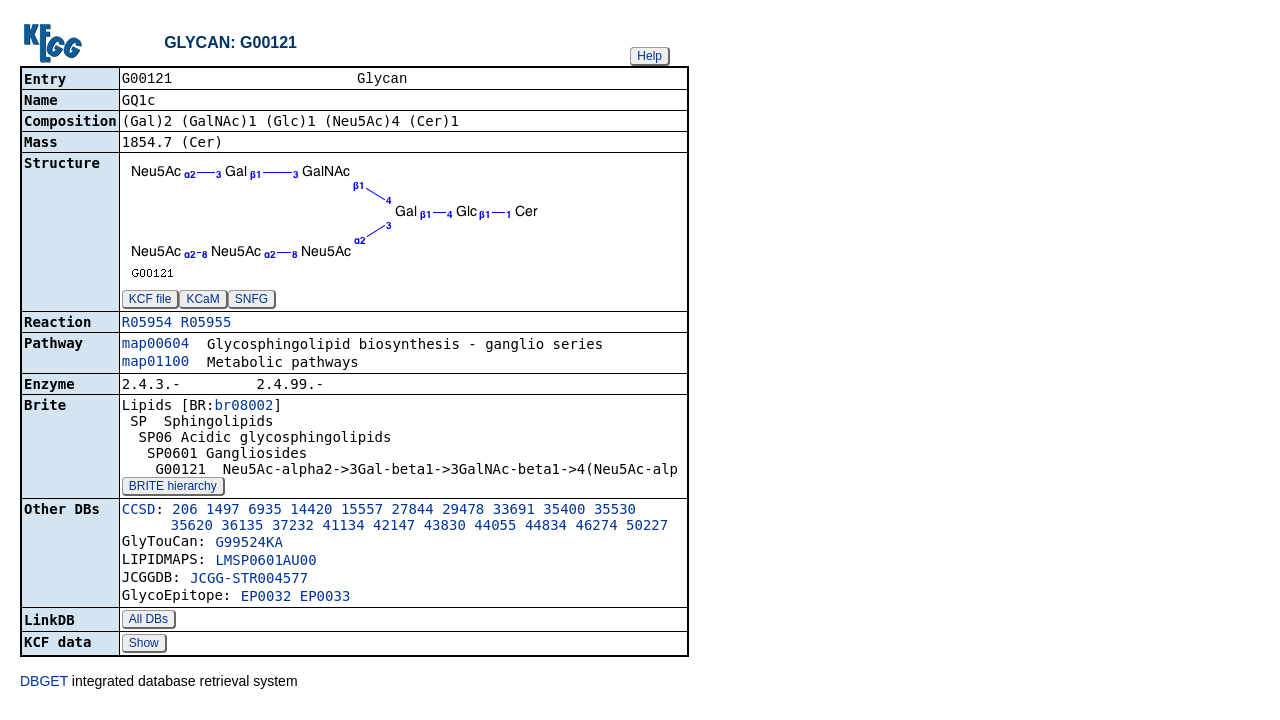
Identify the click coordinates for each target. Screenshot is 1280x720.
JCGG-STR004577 (249, 580)
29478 (463, 511)
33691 (514, 511)
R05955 (206, 324)
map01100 (155, 363)
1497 (223, 511)
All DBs (148, 621)
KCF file (150, 301)
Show (144, 645)
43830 (445, 527)
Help (649, 56)
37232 (293, 527)
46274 (596, 527)
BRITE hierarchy (173, 488)
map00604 (155, 345)
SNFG (251, 301)
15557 (362, 511)
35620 (192, 527)
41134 (344, 527)
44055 (495, 527)
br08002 (243, 407)
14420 (311, 511)
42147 (394, 527)
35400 (564, 511)
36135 (242, 527)
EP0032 (266, 598)
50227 (647, 527)
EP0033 (325, 598)
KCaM (202, 301)
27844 (413, 511)
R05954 (147, 324)
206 (184, 511)
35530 (615, 511)
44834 (546, 527)
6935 (265, 511)
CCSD (139, 511)
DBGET (44, 683)
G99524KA (248, 544)
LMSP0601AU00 (265, 562)
